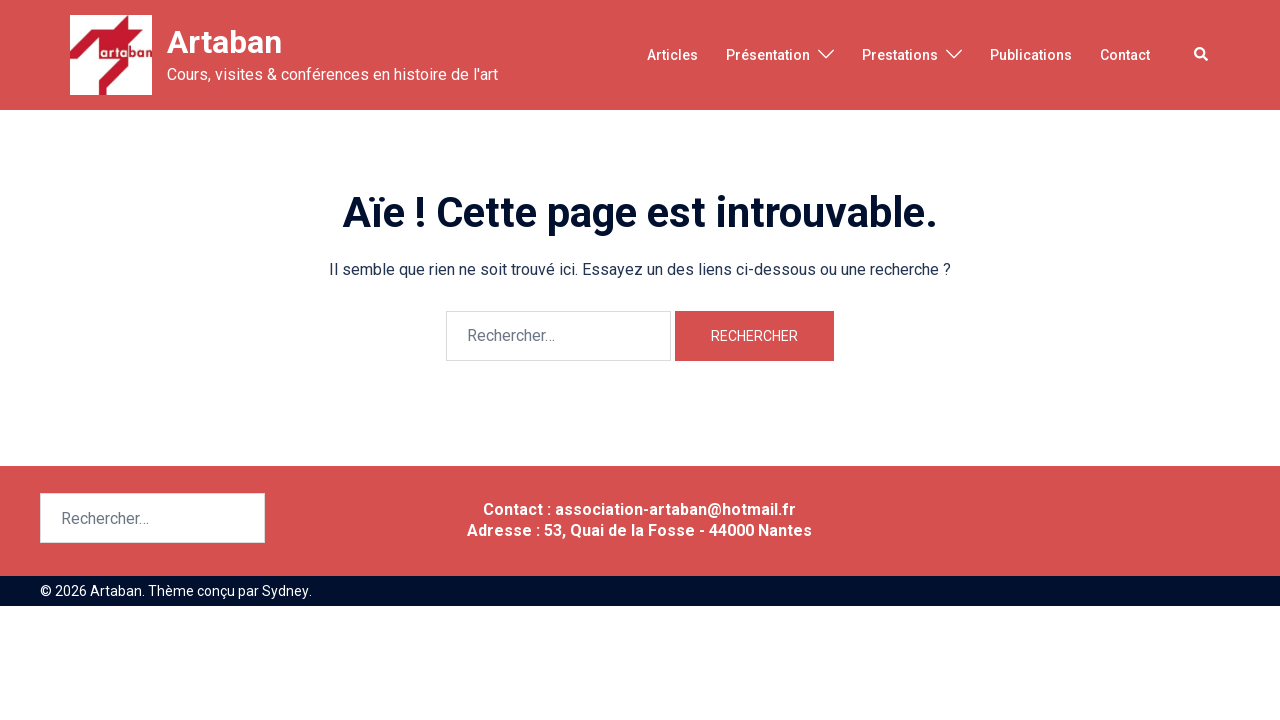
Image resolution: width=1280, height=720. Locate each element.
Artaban (224, 42)
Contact (1125, 55)
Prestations (900, 55)
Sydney (285, 591)
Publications (1031, 55)
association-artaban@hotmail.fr (675, 509)
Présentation (768, 55)
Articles (672, 55)
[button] (1202, 55)
